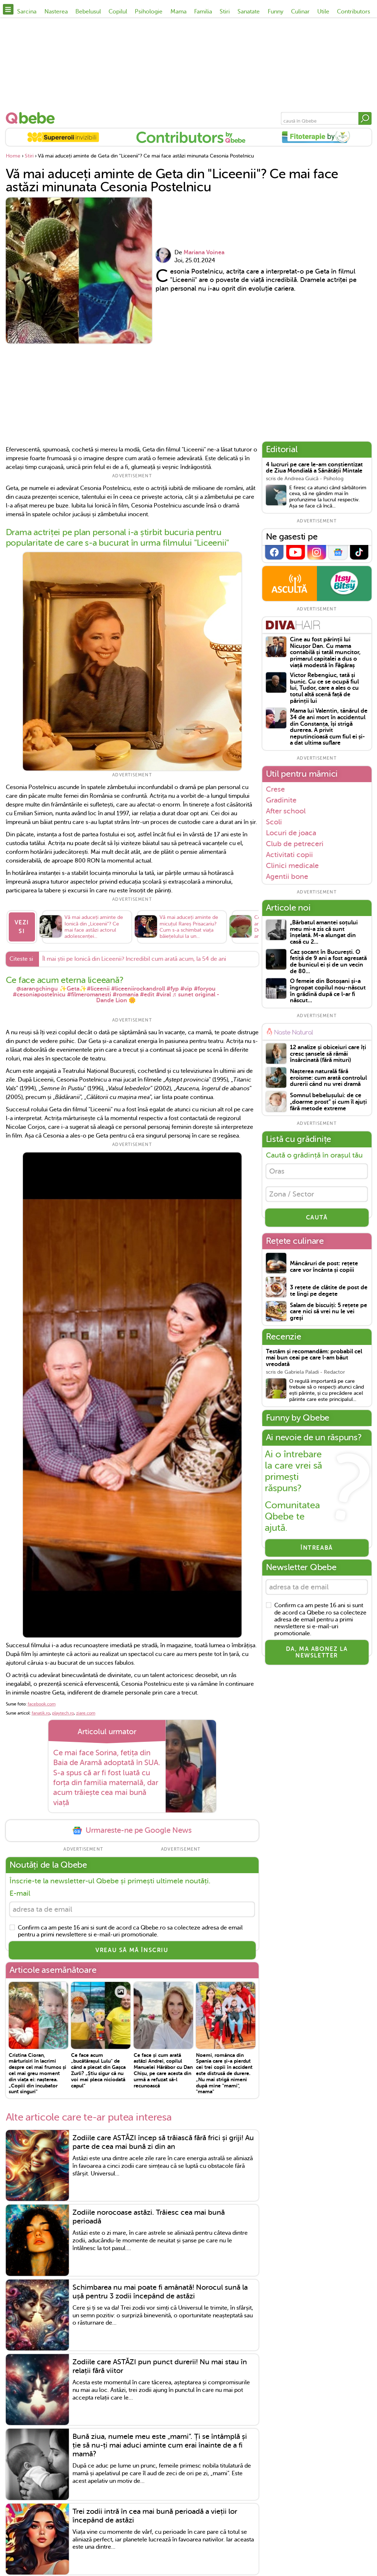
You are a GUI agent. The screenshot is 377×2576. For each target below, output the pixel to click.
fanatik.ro (41, 1713)
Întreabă (317, 1548)
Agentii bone (287, 876)
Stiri (225, 11)
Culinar (300, 11)
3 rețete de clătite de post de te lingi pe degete (329, 1291)
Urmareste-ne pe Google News (131, 1830)
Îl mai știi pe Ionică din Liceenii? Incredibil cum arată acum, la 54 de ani (134, 959)
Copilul (118, 11)
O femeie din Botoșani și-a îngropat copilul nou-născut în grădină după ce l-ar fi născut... (328, 991)
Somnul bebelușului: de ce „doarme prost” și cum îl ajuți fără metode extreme (328, 1101)
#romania (125, 994)
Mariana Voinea (204, 252)
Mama (178, 11)
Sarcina (26, 11)
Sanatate (248, 11)
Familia (203, 11)
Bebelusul (88, 11)
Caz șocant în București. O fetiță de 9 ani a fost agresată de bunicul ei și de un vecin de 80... (328, 962)
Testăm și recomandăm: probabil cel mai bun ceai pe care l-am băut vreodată (314, 1358)
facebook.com (42, 1704)
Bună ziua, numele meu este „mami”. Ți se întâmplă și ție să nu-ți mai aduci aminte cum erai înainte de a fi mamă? (159, 2445)
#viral (163, 994)
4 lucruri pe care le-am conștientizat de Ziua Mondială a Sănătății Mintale (314, 468)
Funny (275, 11)
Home (13, 156)
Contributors (353, 11)
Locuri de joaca (291, 833)
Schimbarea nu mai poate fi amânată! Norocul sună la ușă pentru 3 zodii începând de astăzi (160, 2291)
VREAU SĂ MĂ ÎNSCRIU (131, 1950)
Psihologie (148, 11)
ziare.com (85, 1713)
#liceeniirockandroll (138, 989)
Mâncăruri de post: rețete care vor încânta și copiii (324, 1267)
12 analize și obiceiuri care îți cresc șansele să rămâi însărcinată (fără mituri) (328, 1053)
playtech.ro (63, 1713)
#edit (147, 994)
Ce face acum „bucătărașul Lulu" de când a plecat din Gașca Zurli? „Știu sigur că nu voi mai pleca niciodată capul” (98, 2070)
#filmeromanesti (89, 994)
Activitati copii (289, 855)
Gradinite (281, 800)
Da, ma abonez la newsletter (317, 1652)
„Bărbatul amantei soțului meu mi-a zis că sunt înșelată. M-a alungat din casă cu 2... (324, 932)
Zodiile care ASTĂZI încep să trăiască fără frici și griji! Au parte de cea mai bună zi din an (163, 2142)
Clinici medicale (292, 865)
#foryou (205, 989)
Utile (323, 11)
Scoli (274, 822)
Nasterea (56, 11)
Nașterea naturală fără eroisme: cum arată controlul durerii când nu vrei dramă (328, 1077)
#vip (186, 989)
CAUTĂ (317, 1217)
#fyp (172, 989)
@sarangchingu (37, 989)
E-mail (19, 1893)
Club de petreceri (294, 844)
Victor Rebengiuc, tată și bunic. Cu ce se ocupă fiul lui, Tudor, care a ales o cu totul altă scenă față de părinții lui (324, 688)
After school (286, 811)
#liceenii (98, 989)
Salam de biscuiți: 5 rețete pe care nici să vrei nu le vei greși (328, 1311)
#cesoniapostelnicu (39, 994)
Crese (275, 789)
